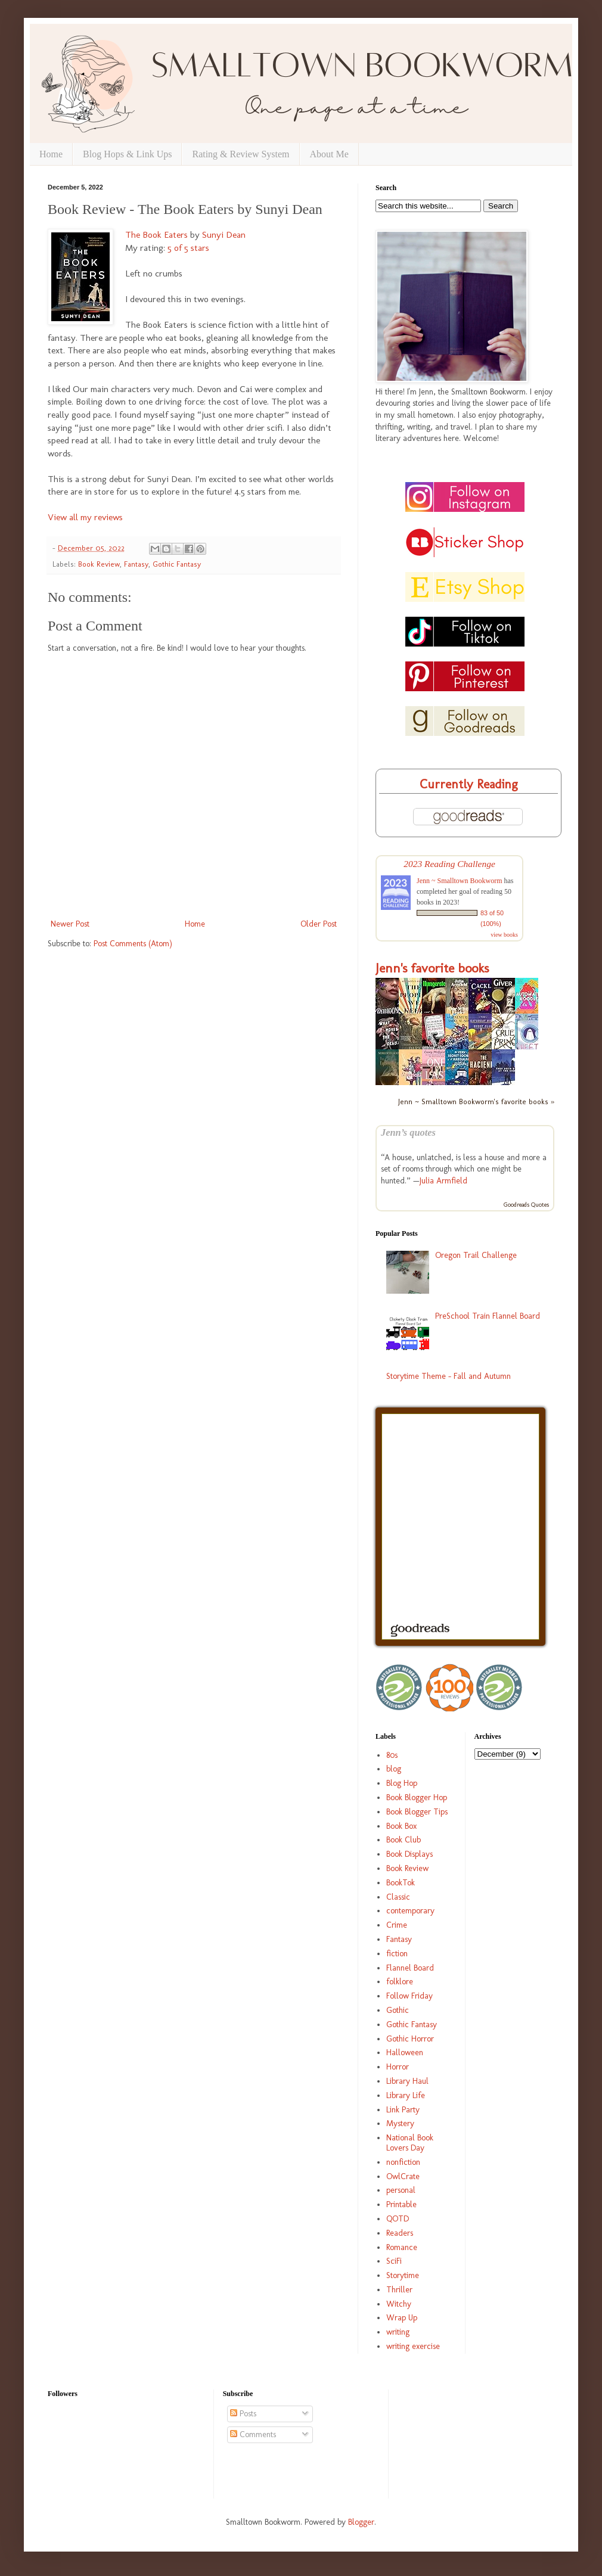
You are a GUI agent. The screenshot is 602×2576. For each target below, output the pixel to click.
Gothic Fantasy (177, 564)
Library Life (405, 2095)
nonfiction (403, 2162)
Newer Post (70, 924)
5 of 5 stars (188, 248)
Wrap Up (401, 2318)
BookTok (400, 1883)
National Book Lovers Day (409, 2143)
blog (393, 1769)
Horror (397, 2067)
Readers (399, 2233)
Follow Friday (409, 1996)
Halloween (404, 2052)
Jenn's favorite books (432, 968)
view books (504, 934)
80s (392, 1755)
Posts (243, 2414)
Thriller (399, 2290)
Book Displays (409, 1854)
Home (51, 154)
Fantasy (136, 564)
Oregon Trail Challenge (476, 1255)
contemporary (410, 1911)
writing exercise (413, 2346)
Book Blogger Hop (416, 1797)
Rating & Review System (240, 154)
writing (397, 2332)
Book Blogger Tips (417, 1812)
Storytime (402, 2275)
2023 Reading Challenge (449, 864)
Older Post (318, 924)
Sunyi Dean (224, 234)
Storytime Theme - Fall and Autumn (448, 1376)
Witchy (398, 2304)
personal (400, 2190)
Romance (401, 2247)
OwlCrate (403, 2176)
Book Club (403, 1840)
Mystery (400, 2123)
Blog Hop (401, 1783)
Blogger (361, 2522)
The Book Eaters (156, 234)
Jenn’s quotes (408, 1132)
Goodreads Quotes (526, 1204)
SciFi (394, 2261)
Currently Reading (469, 783)
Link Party (403, 2110)
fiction (397, 1954)
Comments (253, 2434)
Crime (396, 1925)
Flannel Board (410, 1968)
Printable (401, 2204)
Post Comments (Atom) (133, 944)
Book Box (401, 1826)
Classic (398, 1897)
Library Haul (407, 2081)
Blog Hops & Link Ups (127, 154)
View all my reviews (85, 517)
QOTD (397, 2219)
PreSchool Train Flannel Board (487, 1316)
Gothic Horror (410, 2039)
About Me (329, 154)
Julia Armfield (443, 1181)
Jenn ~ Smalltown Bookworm (459, 881)
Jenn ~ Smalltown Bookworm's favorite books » (476, 1101)
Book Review (99, 564)
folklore (399, 1982)
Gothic (397, 2010)
